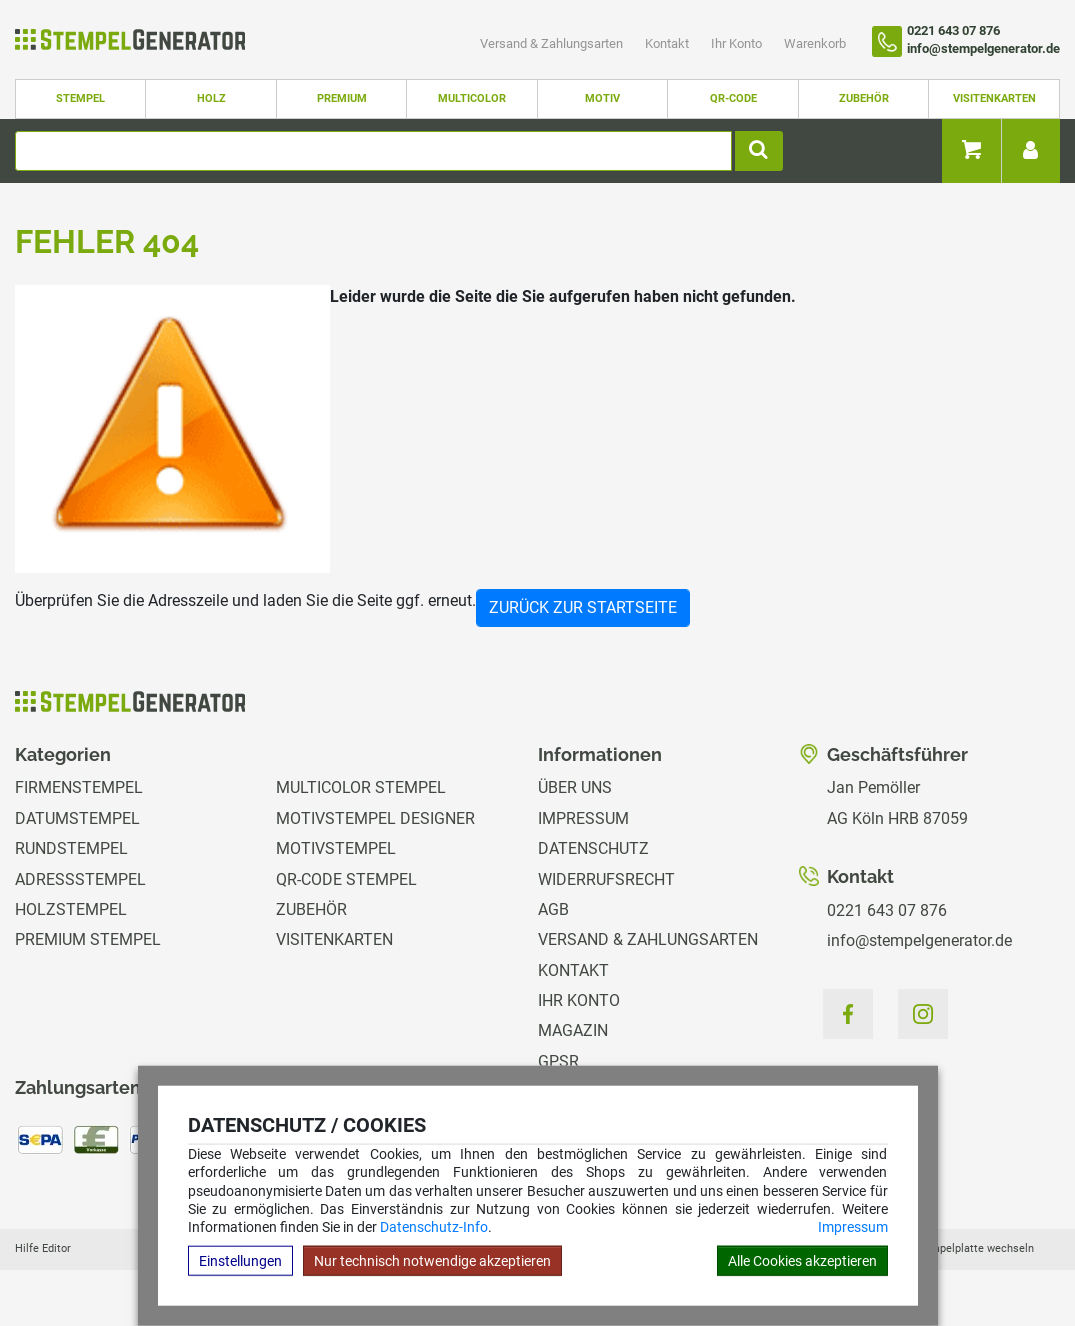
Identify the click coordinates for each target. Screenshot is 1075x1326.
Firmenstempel (79, 787)
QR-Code (733, 98)
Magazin (573, 1030)
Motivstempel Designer (375, 818)
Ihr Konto (738, 43)
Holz (211, 98)
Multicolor (472, 98)
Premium (342, 98)
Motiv (602, 98)
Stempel (80, 98)
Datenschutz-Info (434, 1227)
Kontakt (668, 43)
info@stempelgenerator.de (919, 940)
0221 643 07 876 (887, 910)
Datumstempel (77, 818)
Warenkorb (815, 43)
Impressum (853, 1227)
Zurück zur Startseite (583, 607)
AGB (553, 909)
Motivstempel (336, 848)
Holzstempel (71, 909)
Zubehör (864, 98)
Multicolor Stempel (361, 787)
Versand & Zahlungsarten (553, 43)
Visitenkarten (994, 98)
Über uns (575, 787)
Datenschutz (593, 848)
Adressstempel (80, 879)
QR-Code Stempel (346, 879)
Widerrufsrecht (606, 879)
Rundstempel (71, 848)
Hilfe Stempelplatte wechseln (960, 1248)
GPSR (558, 1061)
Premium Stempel (88, 939)
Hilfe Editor (43, 1248)
